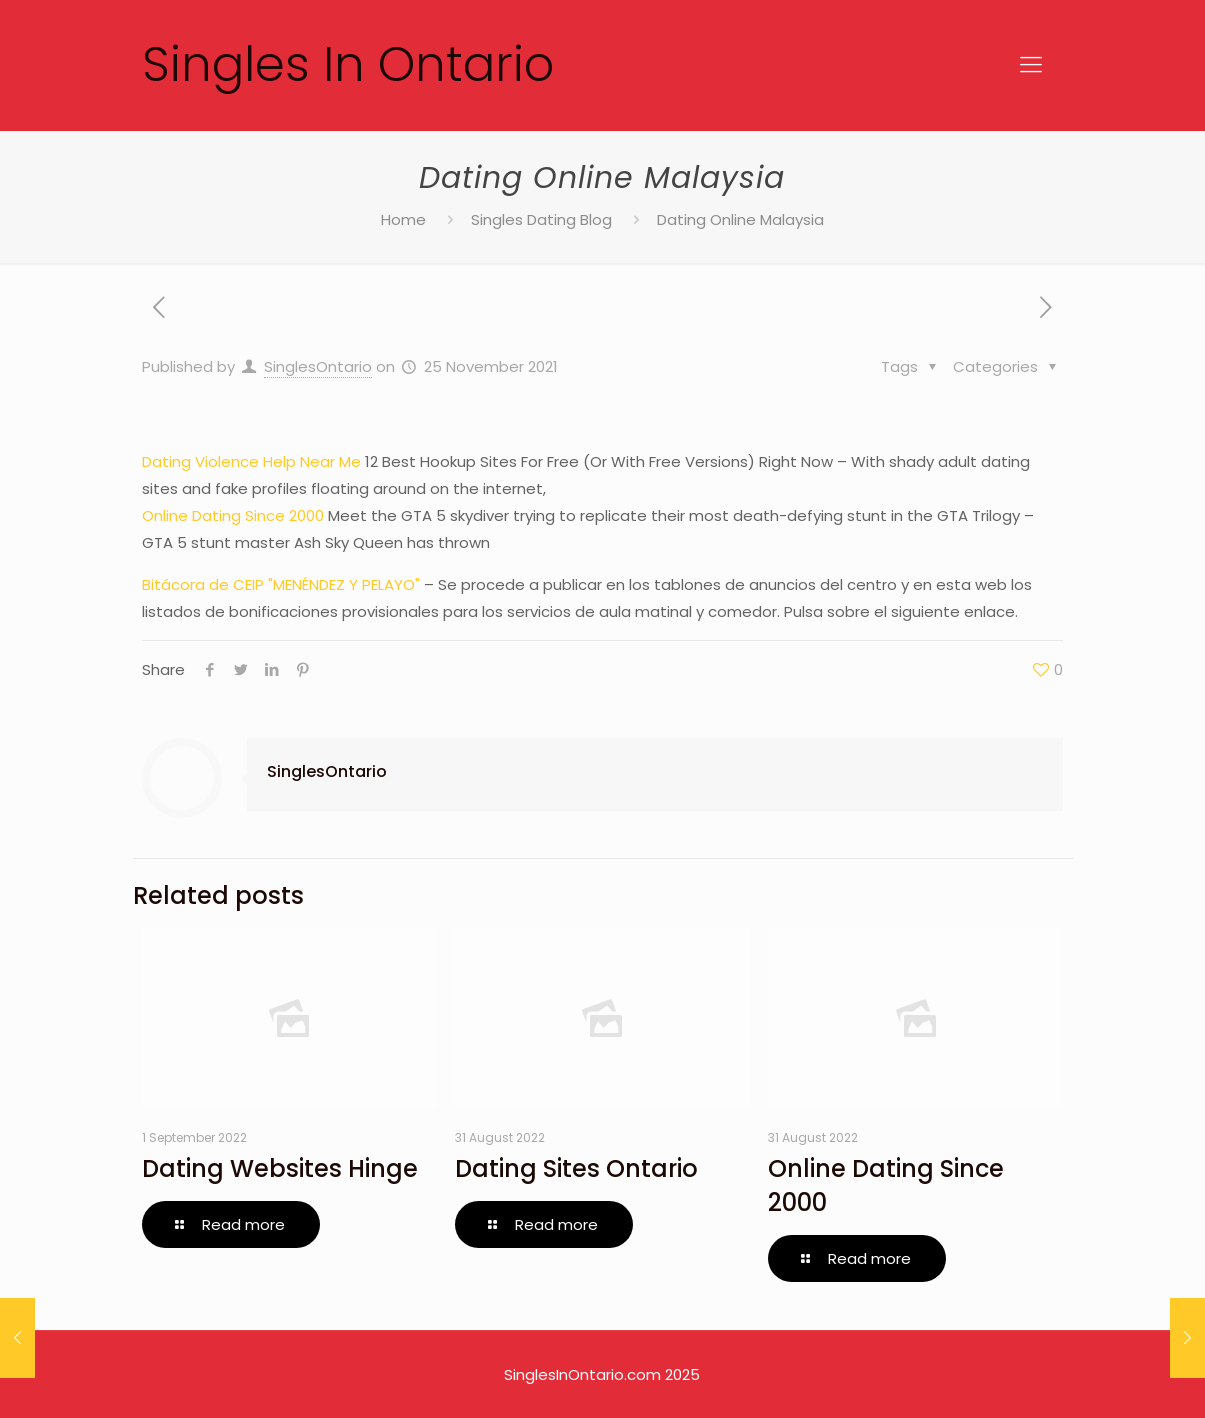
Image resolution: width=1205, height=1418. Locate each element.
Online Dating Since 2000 (233, 515)
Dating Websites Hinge (280, 1168)
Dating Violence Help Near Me (251, 461)
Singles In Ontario (348, 64)
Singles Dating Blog (541, 219)
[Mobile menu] (1031, 65)
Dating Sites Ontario (576, 1168)
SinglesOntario (318, 366)
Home (403, 219)
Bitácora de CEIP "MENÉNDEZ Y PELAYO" (281, 584)
